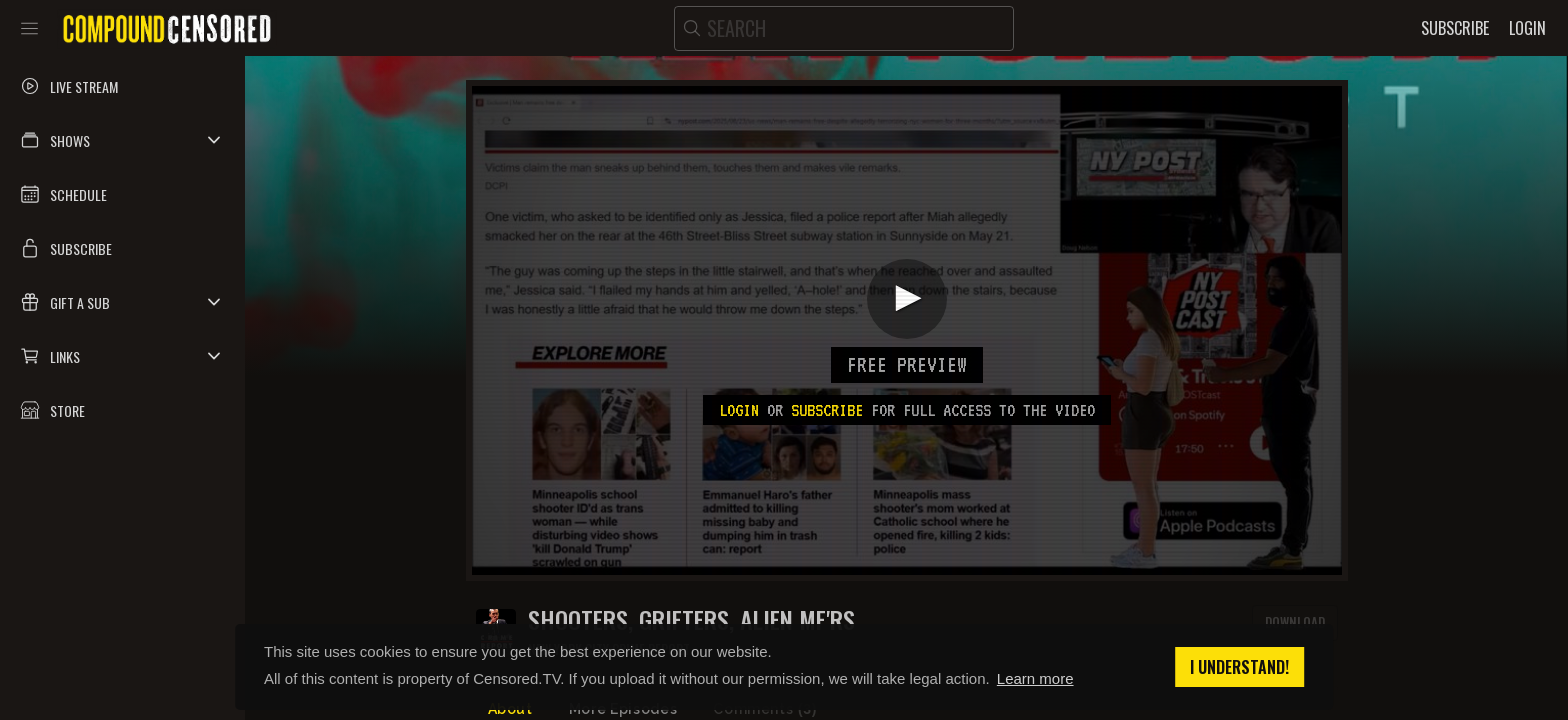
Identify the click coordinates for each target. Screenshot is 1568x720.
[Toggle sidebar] (29, 28)
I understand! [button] (1239, 667)
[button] (122, 140)
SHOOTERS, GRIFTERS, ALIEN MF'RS (691, 619)
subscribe (827, 410)
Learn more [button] (1035, 678)
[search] (844, 28)
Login (739, 410)
